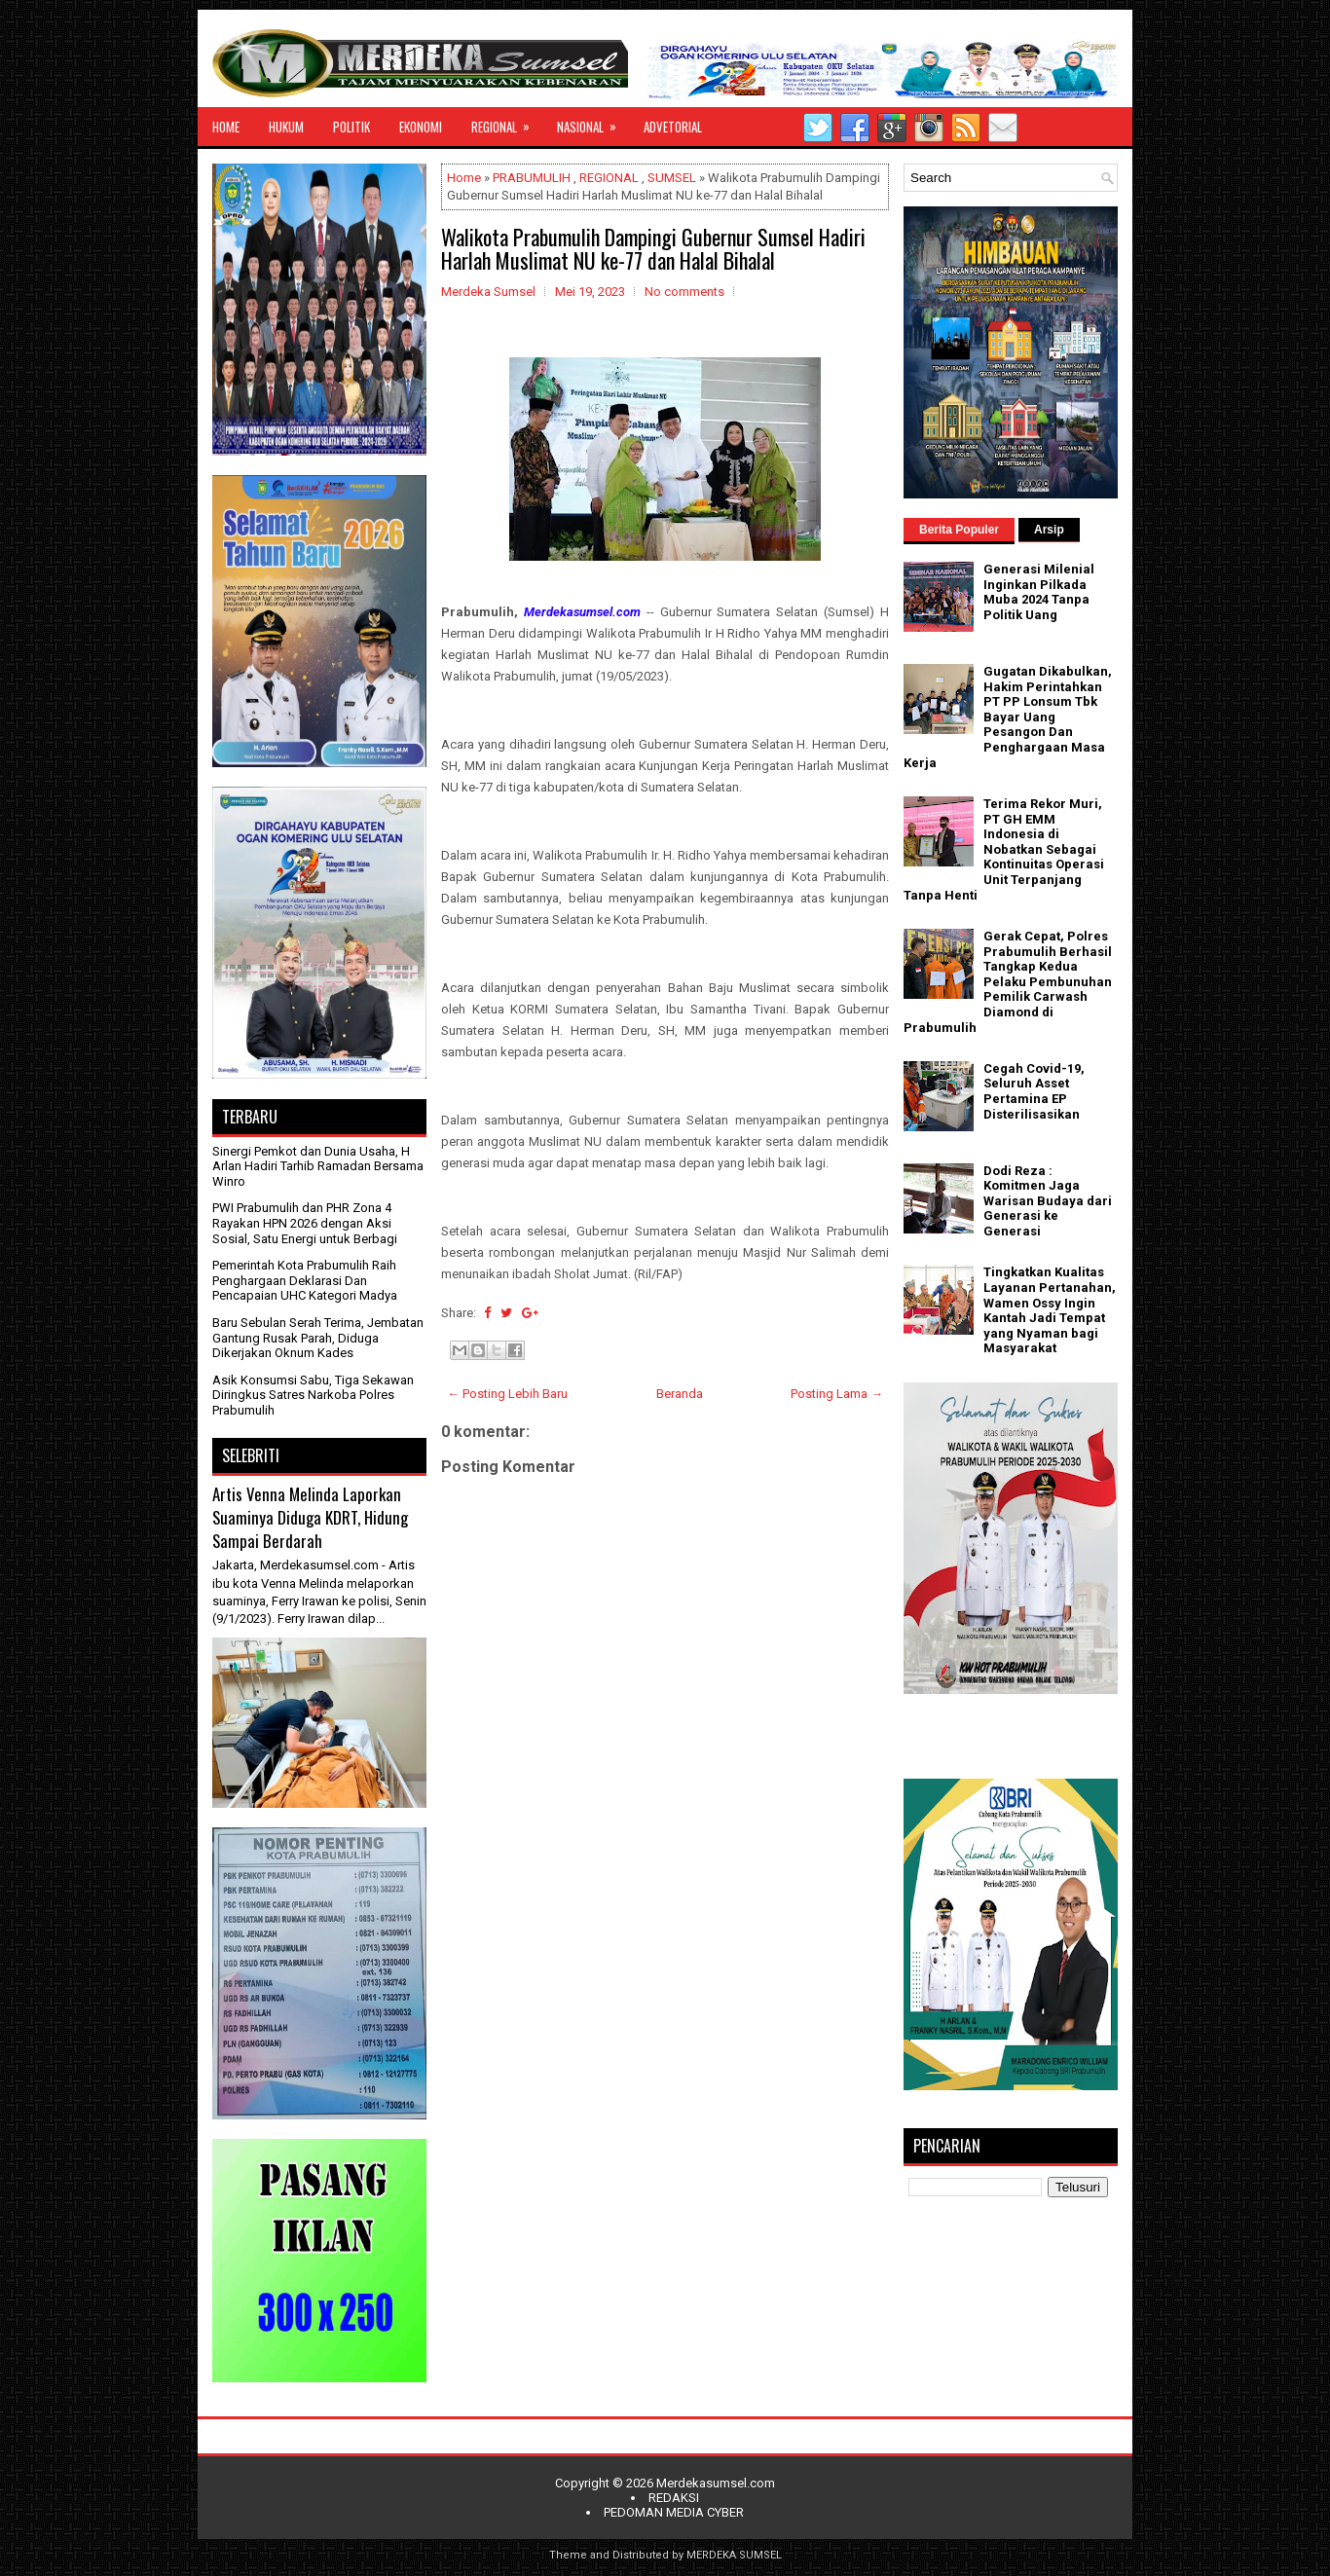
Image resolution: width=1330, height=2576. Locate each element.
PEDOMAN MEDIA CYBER (674, 2512)
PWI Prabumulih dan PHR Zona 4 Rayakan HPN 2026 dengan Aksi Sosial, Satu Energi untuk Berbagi (304, 1222)
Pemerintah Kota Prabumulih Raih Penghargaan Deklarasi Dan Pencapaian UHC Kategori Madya (304, 1280)
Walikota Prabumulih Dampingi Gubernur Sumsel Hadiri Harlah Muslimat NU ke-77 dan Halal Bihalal (653, 248)
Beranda (679, 1393)
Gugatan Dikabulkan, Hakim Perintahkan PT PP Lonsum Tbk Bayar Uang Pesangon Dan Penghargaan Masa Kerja (1008, 717)
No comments (684, 291)
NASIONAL (593, 121)
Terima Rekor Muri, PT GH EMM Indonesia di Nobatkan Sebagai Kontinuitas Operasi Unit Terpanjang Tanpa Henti (1004, 849)
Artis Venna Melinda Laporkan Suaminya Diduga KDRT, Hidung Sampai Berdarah (310, 1517)
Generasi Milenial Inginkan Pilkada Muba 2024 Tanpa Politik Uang (1038, 592)
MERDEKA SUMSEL (734, 2555)
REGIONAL (506, 121)
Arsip (1049, 529)
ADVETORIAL (673, 126)
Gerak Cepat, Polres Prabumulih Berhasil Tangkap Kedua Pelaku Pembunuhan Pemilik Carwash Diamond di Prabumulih (1008, 982)
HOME (226, 126)
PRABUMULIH (532, 177)
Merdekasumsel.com (715, 2483)
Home (464, 177)
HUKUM (286, 126)
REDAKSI (673, 2497)
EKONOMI (420, 126)
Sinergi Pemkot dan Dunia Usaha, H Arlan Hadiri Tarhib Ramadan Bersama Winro (318, 1166)
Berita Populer (959, 529)
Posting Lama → (837, 1393)
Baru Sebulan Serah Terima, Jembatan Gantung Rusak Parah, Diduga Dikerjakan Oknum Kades (318, 1337)
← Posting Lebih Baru (507, 1393)
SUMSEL (671, 177)
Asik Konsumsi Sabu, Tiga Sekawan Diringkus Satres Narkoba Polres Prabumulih (313, 1395)
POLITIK (351, 126)
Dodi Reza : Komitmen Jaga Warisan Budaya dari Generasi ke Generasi (1047, 1200)
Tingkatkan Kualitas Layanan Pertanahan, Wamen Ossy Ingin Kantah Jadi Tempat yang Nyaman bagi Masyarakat (1049, 1310)
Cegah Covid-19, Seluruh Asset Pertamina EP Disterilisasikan (1034, 1091)
